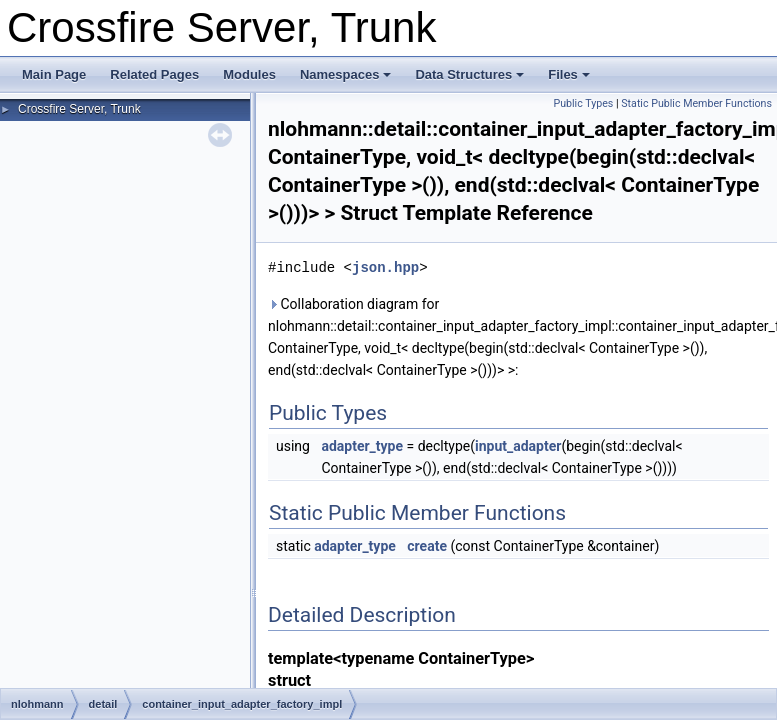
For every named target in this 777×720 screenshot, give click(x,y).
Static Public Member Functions (696, 103)
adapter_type (362, 446)
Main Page (54, 74)
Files (569, 74)
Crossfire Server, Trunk (79, 109)
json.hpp (385, 267)
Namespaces (346, 74)
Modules (249, 74)
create (427, 546)
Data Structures (469, 74)
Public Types (583, 103)
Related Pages (154, 74)
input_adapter (518, 446)
